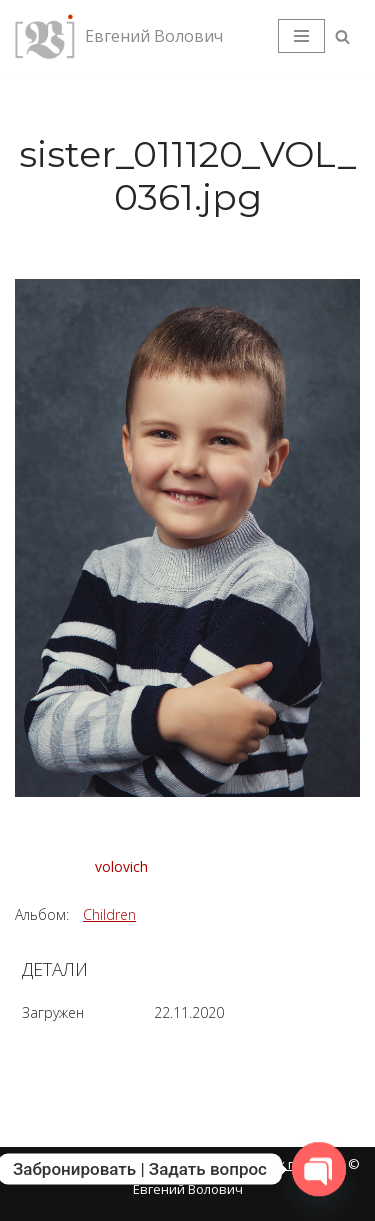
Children (109, 914)
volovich (121, 866)
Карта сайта (55, 1164)
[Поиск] (342, 36)
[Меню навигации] (301, 36)
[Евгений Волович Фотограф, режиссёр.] (119, 36)
